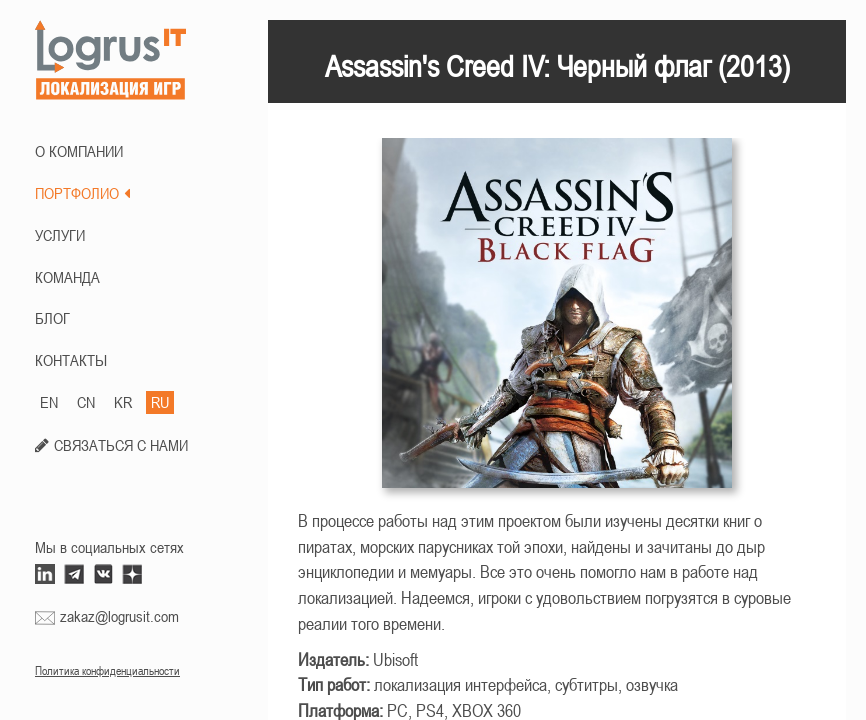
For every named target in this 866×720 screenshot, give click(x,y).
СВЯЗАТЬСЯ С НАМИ (121, 445)
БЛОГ (52, 318)
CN (86, 402)
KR (123, 402)
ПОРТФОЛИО (82, 193)
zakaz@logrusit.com (119, 616)
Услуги (60, 235)
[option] (557, 323)
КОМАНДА (67, 277)
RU (160, 402)
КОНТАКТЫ (71, 360)
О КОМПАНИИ (79, 151)
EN (49, 402)
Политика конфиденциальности (107, 671)
